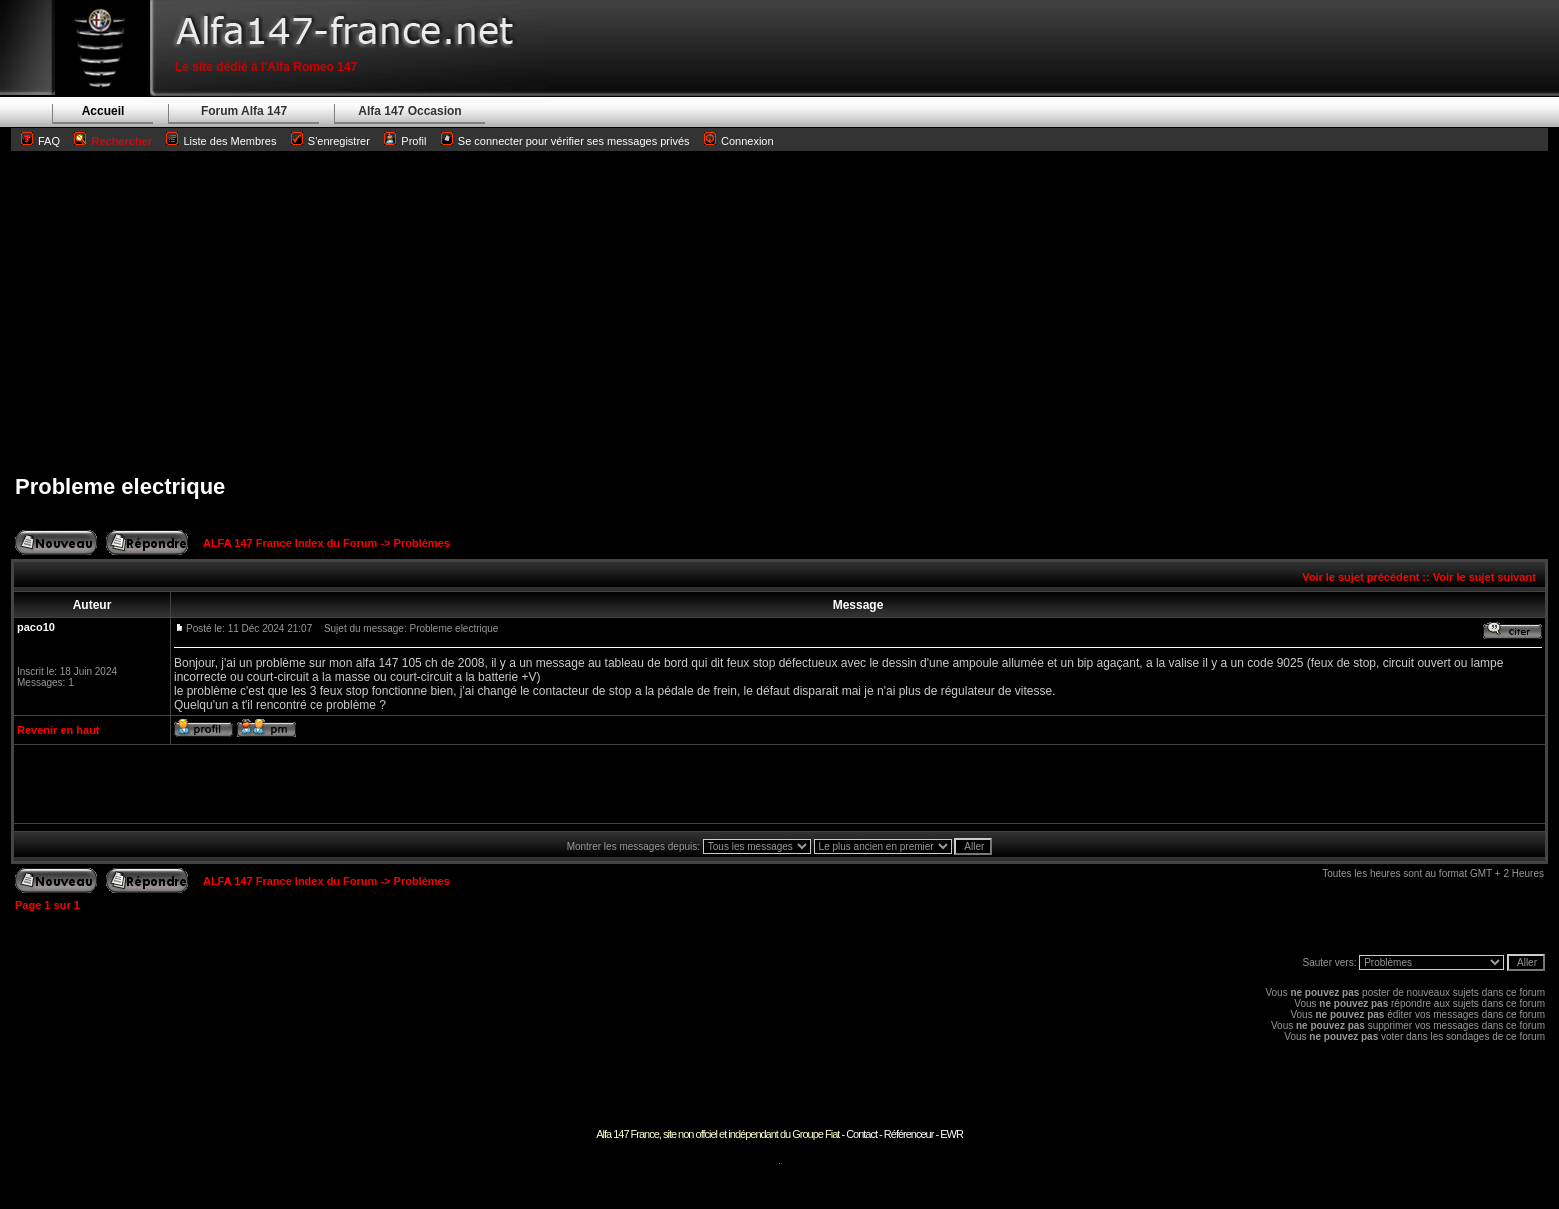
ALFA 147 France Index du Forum (290, 543)
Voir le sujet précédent (1360, 577)
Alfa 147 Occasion (409, 111)
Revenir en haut (58, 730)
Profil (413, 141)
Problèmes (422, 543)
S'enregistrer (339, 141)
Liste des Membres (221, 141)
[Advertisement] (780, 312)
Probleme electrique (120, 486)
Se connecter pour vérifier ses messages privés (565, 141)
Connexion (739, 141)
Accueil (103, 111)
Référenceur (909, 1134)
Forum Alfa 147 (244, 111)
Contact (861, 1134)
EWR (951, 1134)
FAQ (49, 141)
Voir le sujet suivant (1484, 577)
